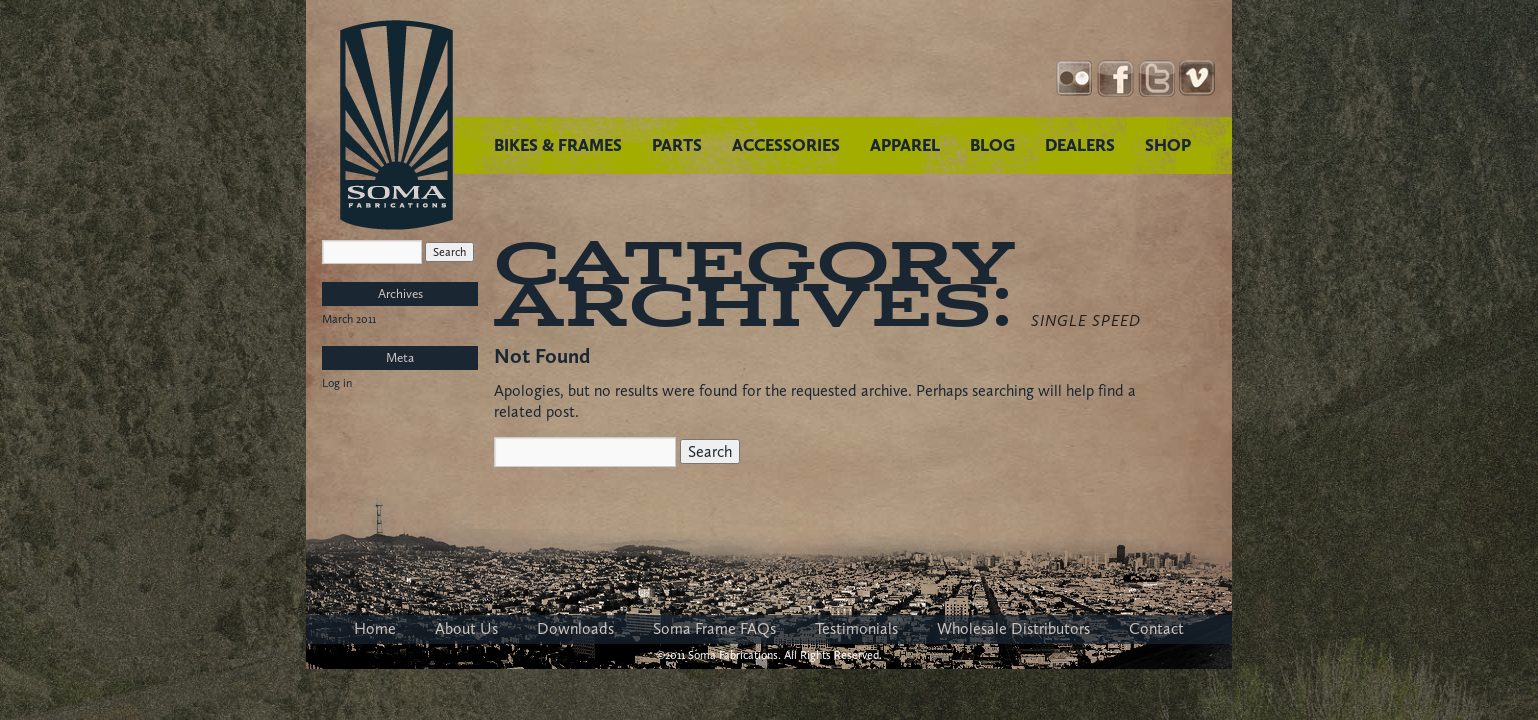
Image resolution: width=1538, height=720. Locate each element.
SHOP (1168, 145)
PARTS (677, 145)
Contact (1156, 628)
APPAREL (905, 145)
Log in (337, 383)
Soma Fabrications (396, 125)
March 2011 (349, 319)
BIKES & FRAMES (558, 145)
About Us (466, 628)
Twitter (1156, 78)
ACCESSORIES (786, 145)
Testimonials (856, 628)
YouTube (1197, 78)
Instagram (1074, 78)
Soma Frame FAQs (714, 628)
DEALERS (1080, 145)
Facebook (1115, 78)
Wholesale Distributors (1013, 628)
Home (375, 628)
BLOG (992, 145)
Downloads (575, 628)
